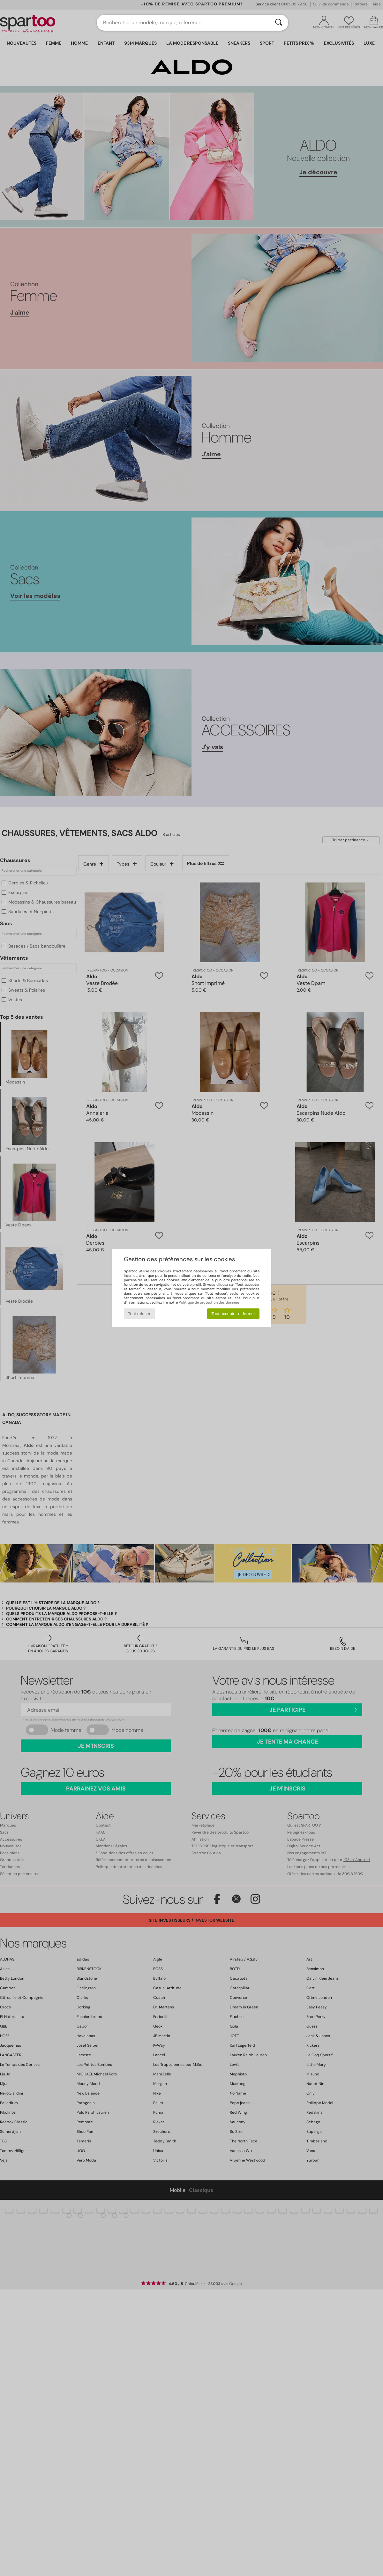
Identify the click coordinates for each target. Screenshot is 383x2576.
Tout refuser (139, 1313)
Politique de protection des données (209, 1302)
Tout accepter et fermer (233, 1313)
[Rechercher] (278, 23)
